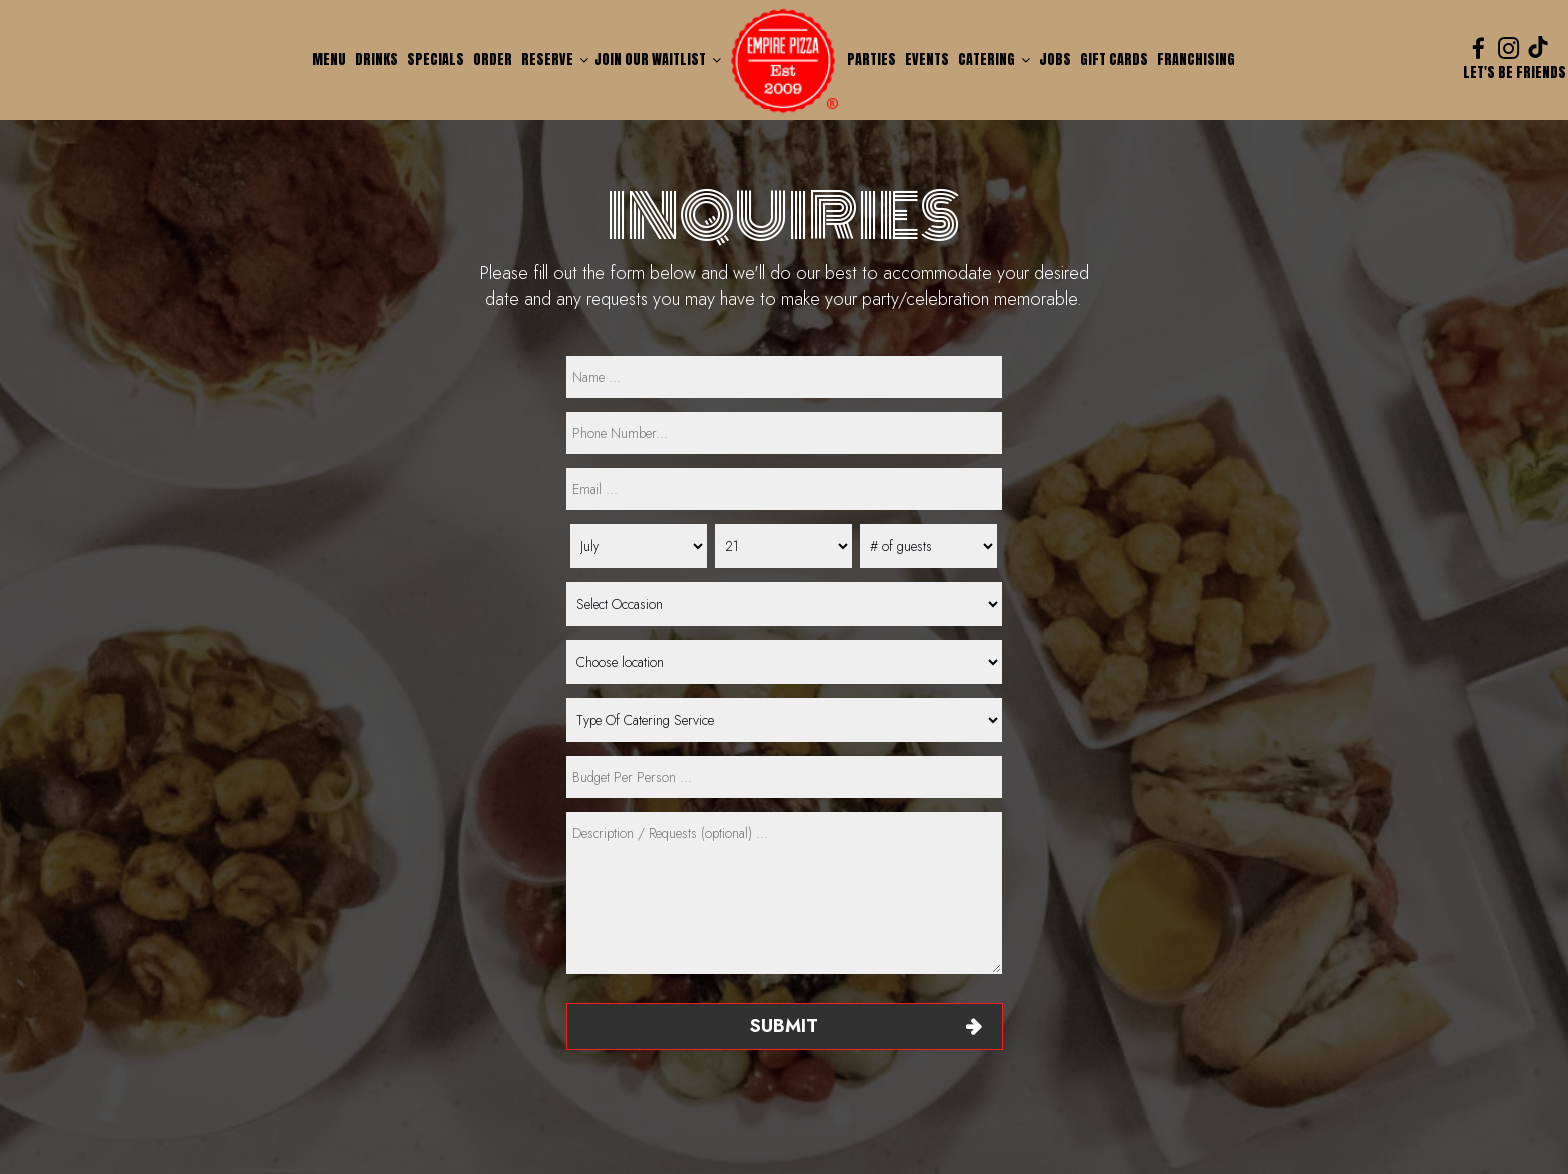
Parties (873, 59)
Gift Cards (1115, 59)
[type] (784, 777)
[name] (784, 377)
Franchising (1196, 59)
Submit (784, 1026)
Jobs (1055, 59)
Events (928, 59)
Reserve (554, 59)
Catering (994, 59)
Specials (437, 59)
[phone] (784, 433)
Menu (330, 59)
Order (494, 59)
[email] (784, 489)
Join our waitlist (657, 59)
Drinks (378, 59)
